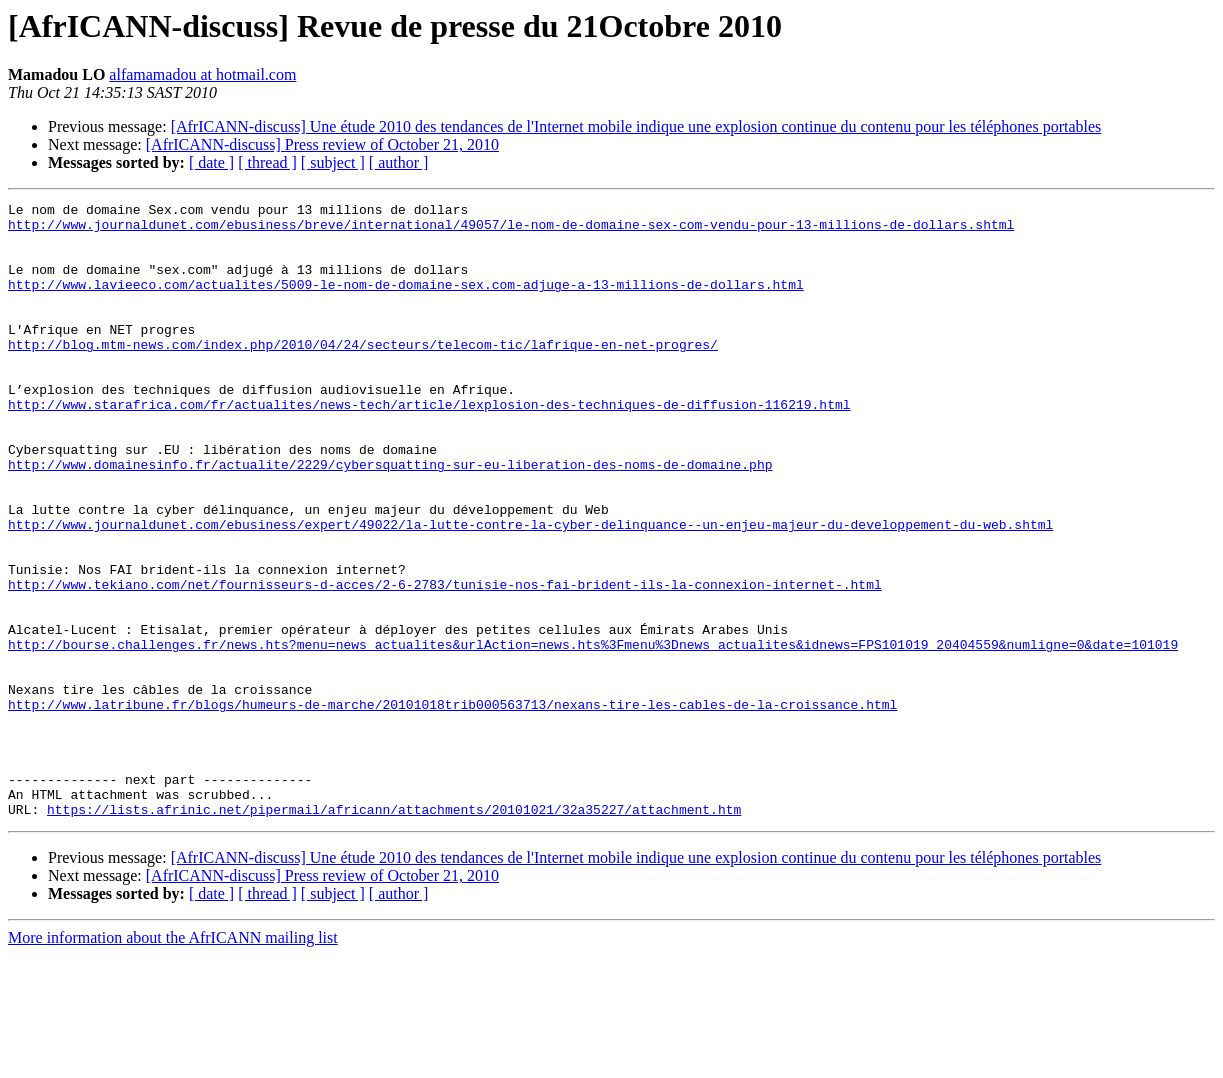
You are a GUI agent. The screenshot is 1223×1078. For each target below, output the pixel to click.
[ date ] (211, 162)
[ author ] (399, 162)
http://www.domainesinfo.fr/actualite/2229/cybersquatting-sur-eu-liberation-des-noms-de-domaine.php (390, 518)
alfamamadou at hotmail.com (202, 74)
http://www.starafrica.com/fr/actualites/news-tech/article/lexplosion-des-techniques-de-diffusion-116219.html (429, 446)
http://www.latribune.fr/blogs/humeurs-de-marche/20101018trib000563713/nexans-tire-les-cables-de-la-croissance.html (452, 806)
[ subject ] (333, 162)
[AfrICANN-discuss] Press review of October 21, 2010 (322, 144)
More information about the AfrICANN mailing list (173, 1060)
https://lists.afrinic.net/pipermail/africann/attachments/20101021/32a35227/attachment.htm (394, 932)
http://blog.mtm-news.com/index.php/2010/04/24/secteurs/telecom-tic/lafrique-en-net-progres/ (363, 374)
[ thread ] (267, 162)
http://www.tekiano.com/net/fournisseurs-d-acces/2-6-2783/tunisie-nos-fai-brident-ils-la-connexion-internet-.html (445, 662)
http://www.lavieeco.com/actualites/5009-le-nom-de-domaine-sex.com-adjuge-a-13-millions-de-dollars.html (406, 302)
